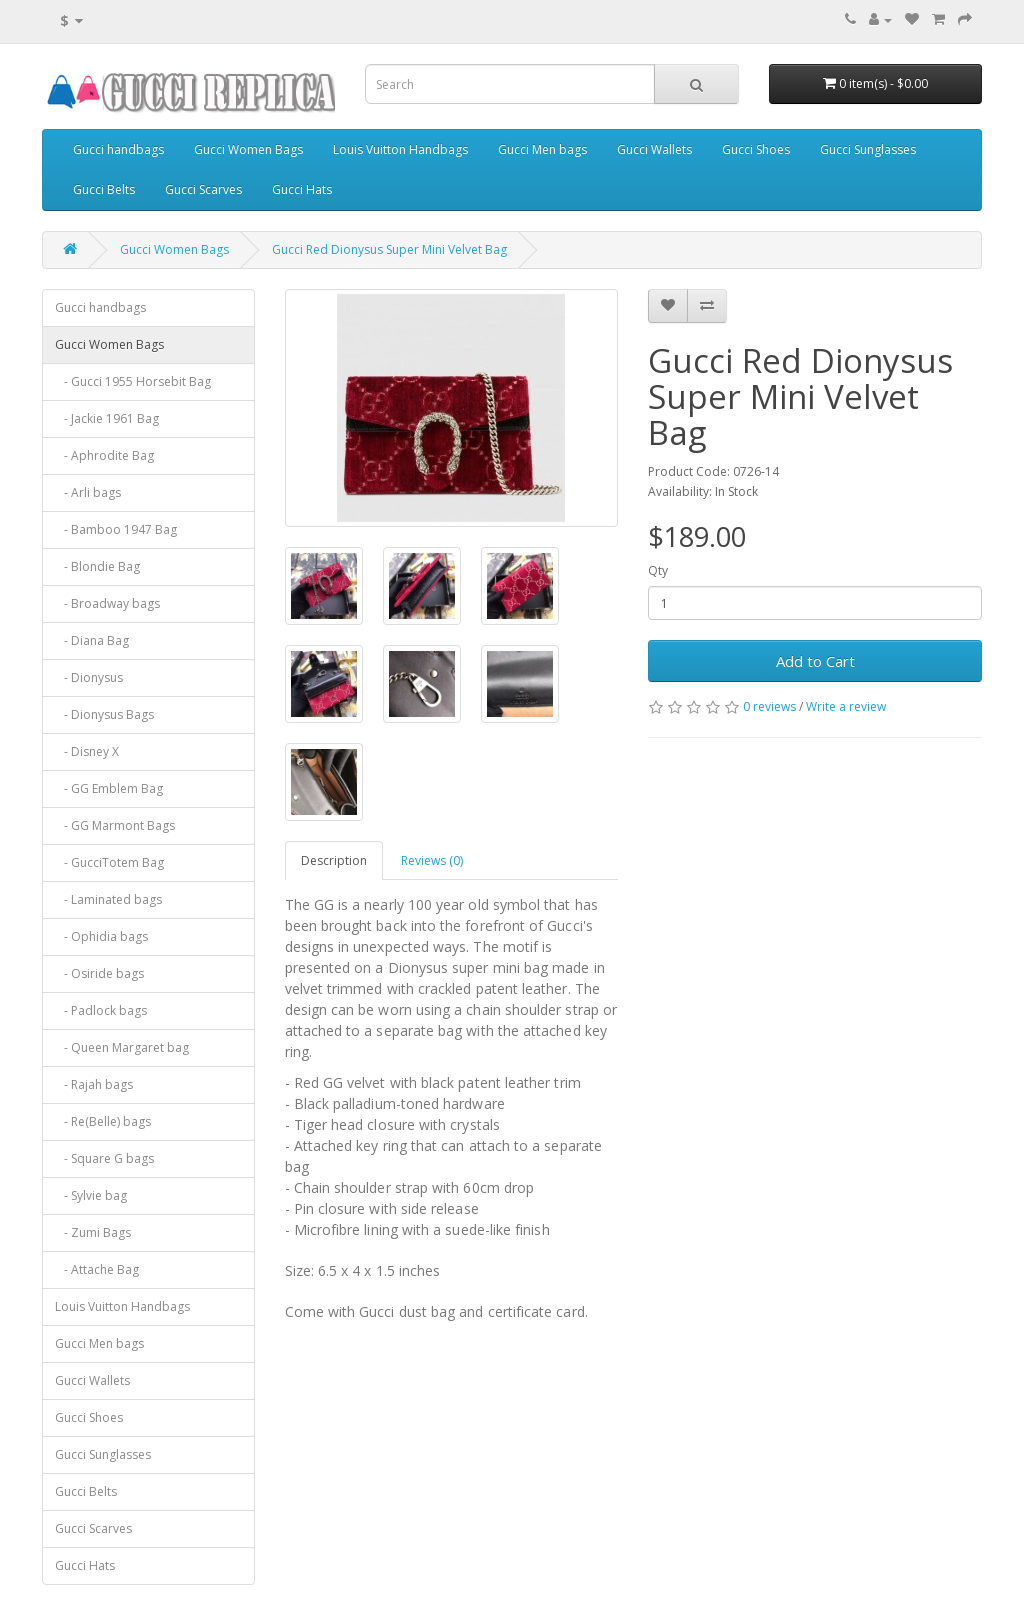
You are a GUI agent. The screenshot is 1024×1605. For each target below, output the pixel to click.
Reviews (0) (432, 860)
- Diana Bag (92, 640)
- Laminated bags (108, 899)
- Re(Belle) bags (103, 1121)
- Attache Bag (97, 1269)
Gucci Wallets (654, 149)
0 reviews (769, 706)
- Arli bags (88, 492)
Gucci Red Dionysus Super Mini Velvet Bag (389, 249)
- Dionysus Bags (104, 714)
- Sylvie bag (91, 1195)
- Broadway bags (107, 603)
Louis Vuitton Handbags (400, 149)
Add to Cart (815, 661)
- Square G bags (104, 1158)
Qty (658, 570)
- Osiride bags (99, 973)
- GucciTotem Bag (109, 862)
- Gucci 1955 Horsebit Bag (133, 381)
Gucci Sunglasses (868, 149)
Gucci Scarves (203, 189)
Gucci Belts (104, 189)
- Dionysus (89, 677)
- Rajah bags (94, 1084)
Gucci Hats (302, 189)
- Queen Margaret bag (122, 1047)
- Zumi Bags (93, 1232)
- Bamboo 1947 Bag (116, 529)
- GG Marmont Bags (115, 825)
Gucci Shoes (756, 149)
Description (334, 860)
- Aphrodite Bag (104, 455)
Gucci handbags (118, 149)
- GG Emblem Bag (109, 788)
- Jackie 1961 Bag (107, 418)
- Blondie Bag (97, 566)
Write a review (846, 706)
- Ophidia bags (101, 936)
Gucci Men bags (542, 149)
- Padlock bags (101, 1010)
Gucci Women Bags (248, 149)
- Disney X (87, 751)
